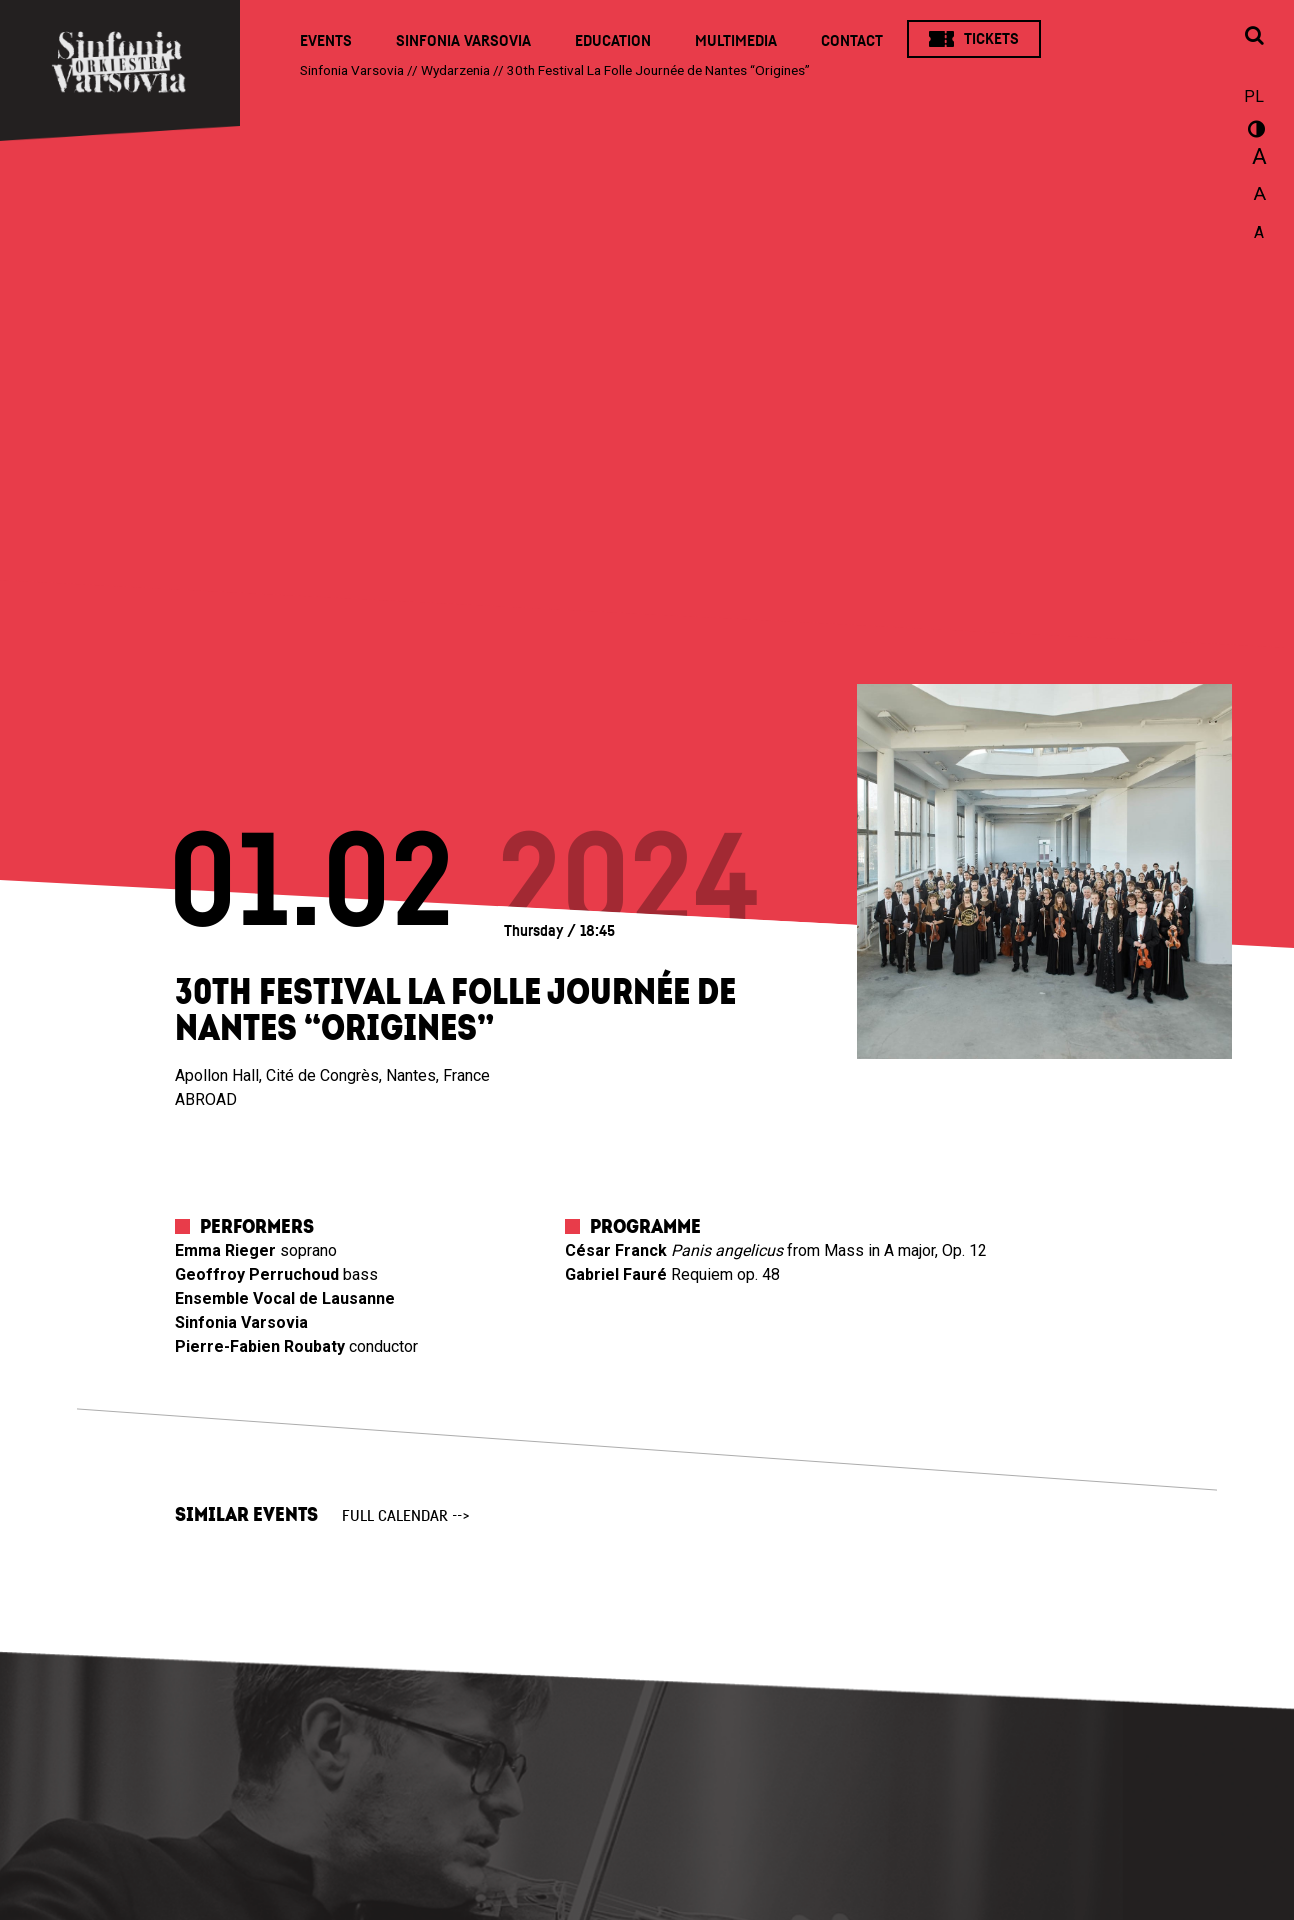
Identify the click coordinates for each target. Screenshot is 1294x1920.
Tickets (991, 39)
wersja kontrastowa (1254, 132)
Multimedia (736, 41)
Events (326, 41)
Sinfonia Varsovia (463, 41)
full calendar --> (406, 1516)
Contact (852, 41)
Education (613, 41)
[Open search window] (1254, 37)
